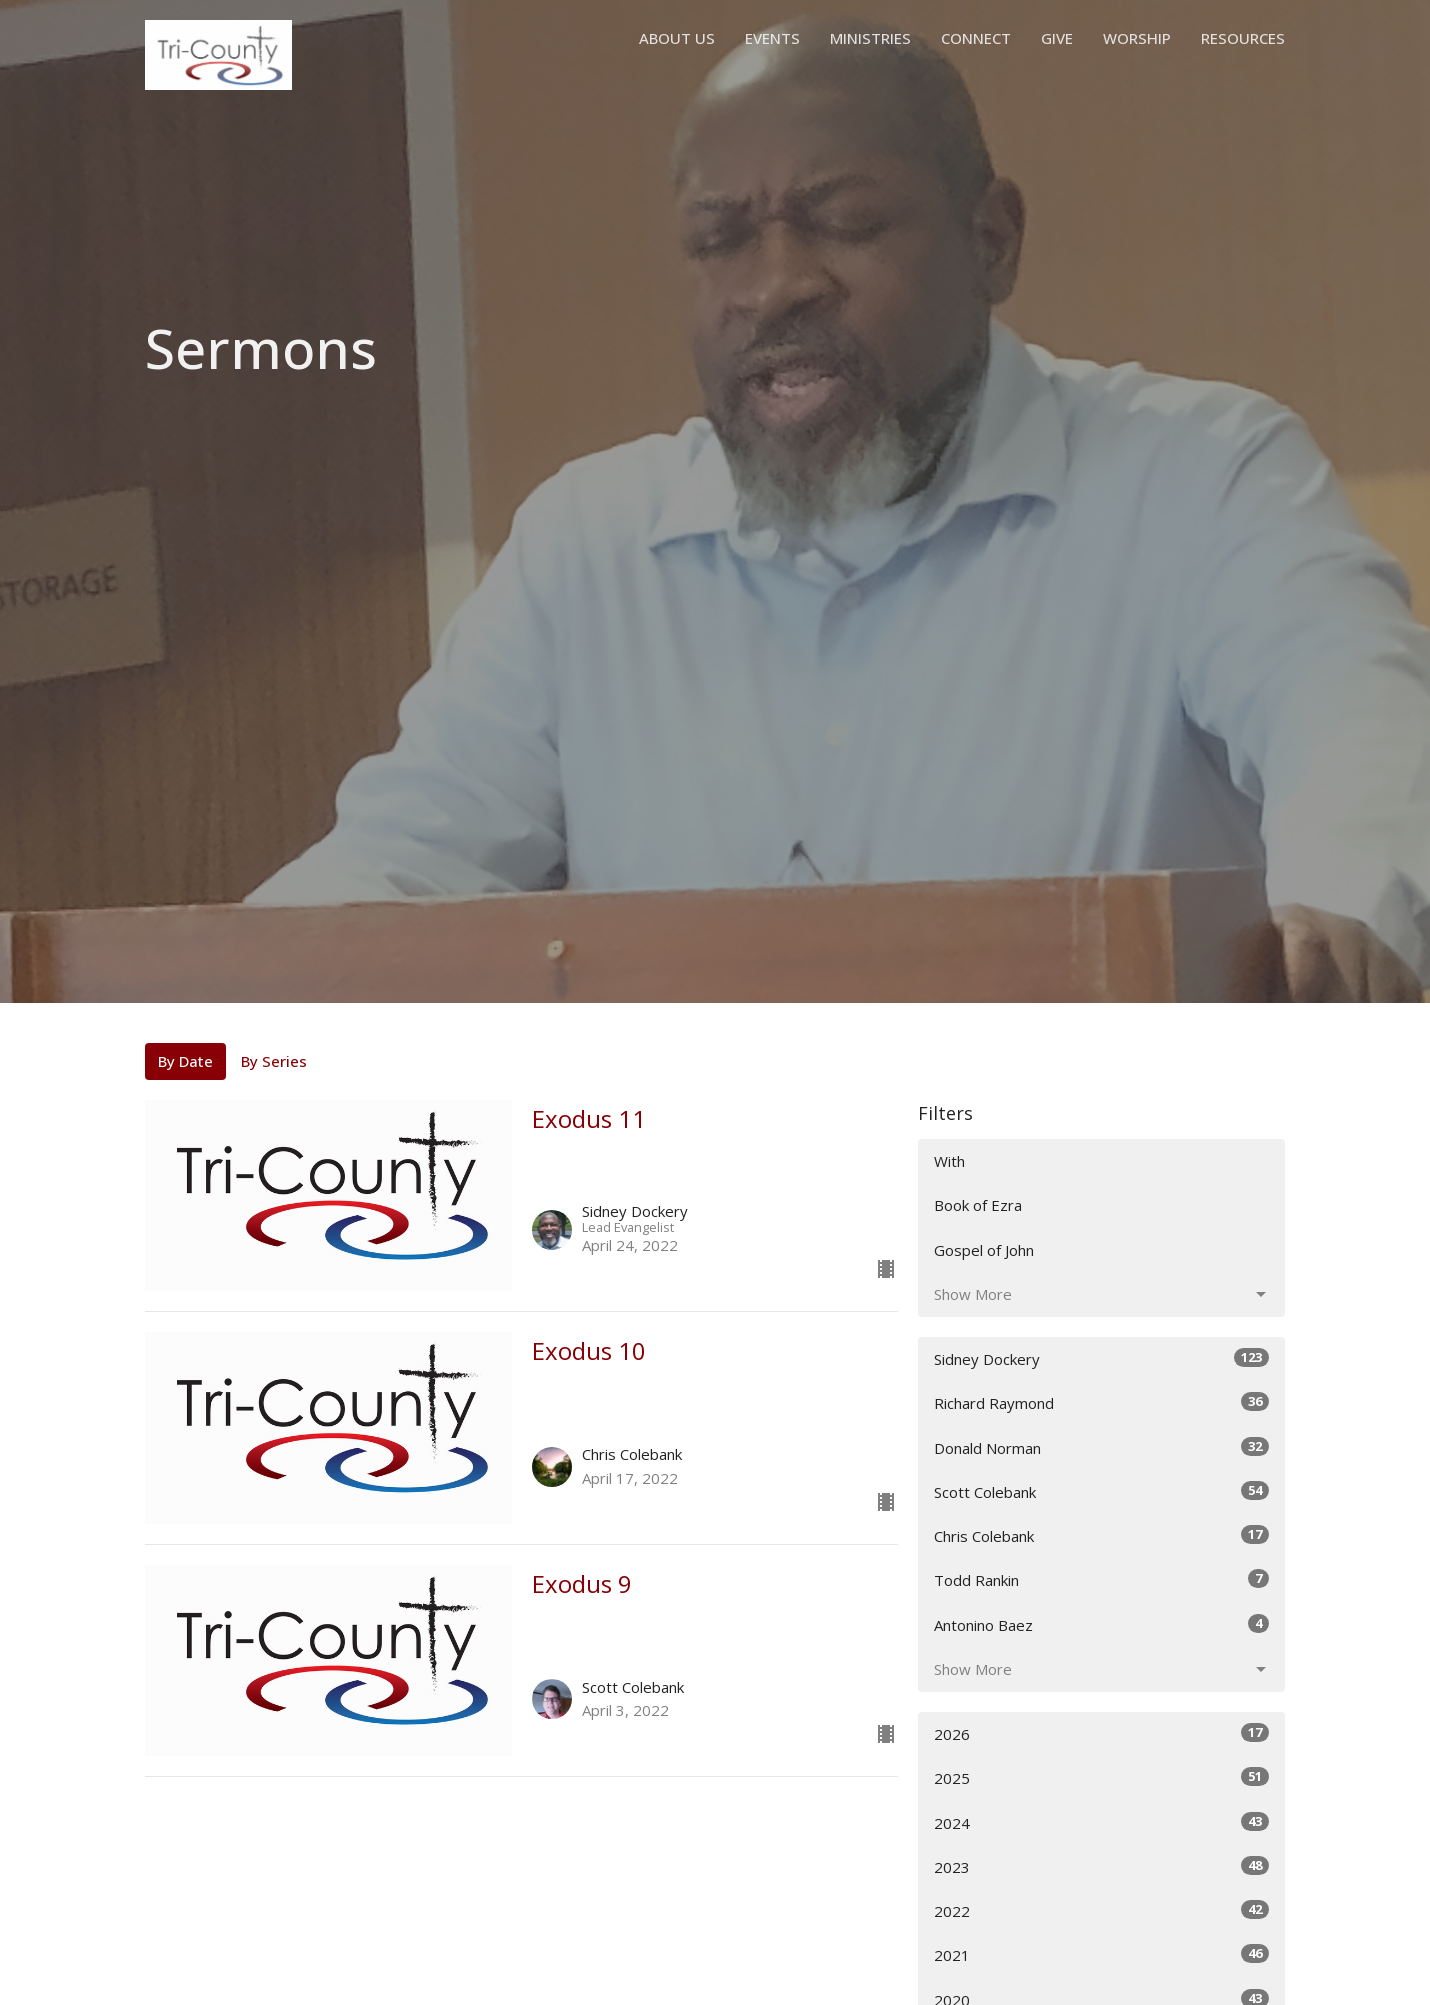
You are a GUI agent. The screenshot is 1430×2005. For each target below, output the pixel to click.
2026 (1101, 1733)
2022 (1101, 1910)
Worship (1137, 38)
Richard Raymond (1101, 1402)
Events (772, 38)
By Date (185, 1061)
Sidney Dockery (1101, 1358)
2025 (1101, 1777)
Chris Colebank (1101, 1535)
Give (1057, 38)
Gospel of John (984, 1250)
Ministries (870, 38)
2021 (1101, 1954)
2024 (1101, 1822)
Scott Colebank (1101, 1491)
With (949, 1161)
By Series (274, 1061)
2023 (1101, 1866)
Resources (1243, 38)
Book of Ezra (978, 1205)
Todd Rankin (1101, 1579)
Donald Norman (1101, 1447)
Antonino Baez (1101, 1624)
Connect (976, 38)
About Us (677, 38)
